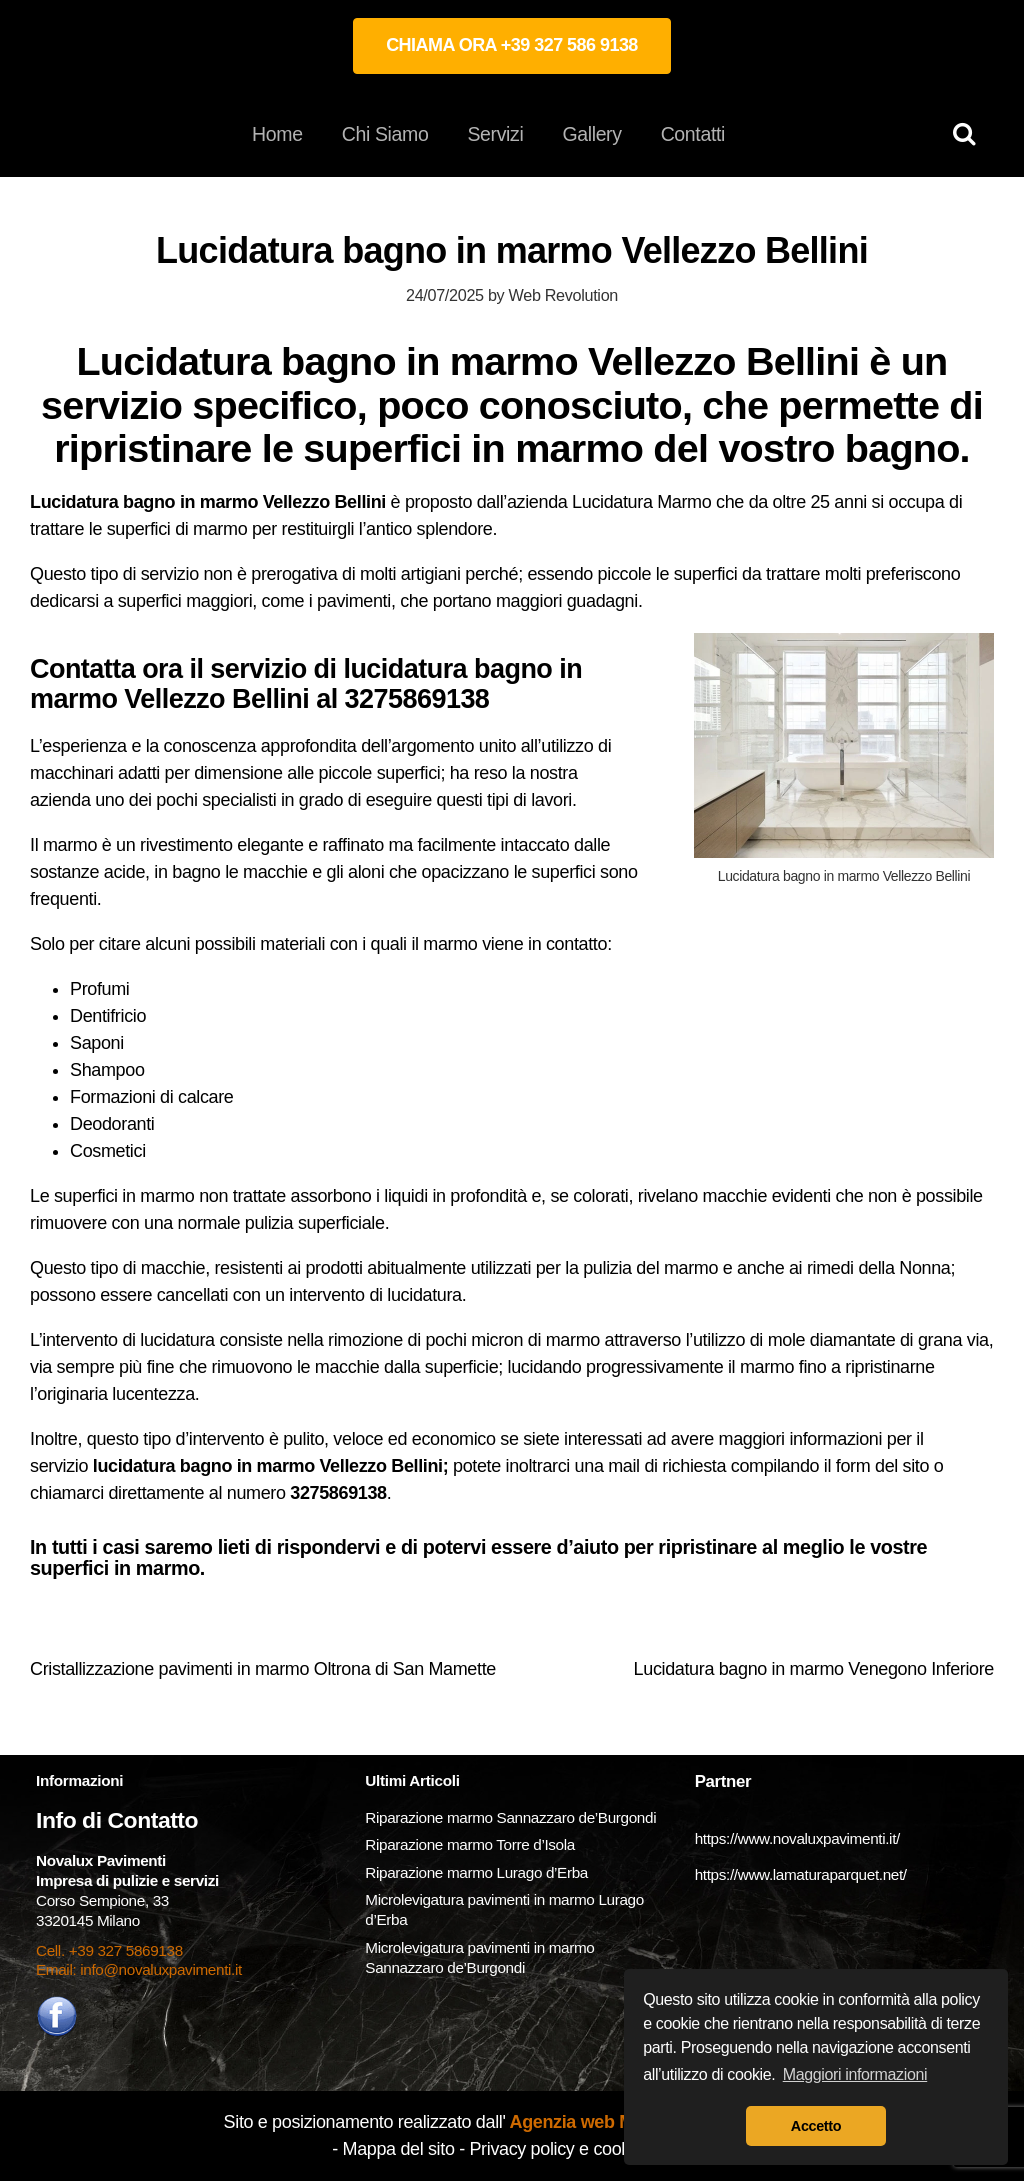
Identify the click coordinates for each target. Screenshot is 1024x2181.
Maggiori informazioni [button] (855, 2074)
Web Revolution (563, 295)
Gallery (591, 134)
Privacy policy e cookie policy (580, 2149)
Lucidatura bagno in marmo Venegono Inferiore (814, 1669)
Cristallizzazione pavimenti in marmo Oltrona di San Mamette (263, 1669)
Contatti (693, 134)
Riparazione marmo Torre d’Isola (470, 1844)
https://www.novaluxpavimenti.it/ (797, 1838)
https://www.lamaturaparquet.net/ (801, 1874)
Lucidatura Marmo (641, 502)
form (855, 1466)
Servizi (495, 134)
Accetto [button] (816, 2126)
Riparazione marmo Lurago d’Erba (476, 1872)
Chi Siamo (385, 134)
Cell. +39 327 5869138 (109, 1950)
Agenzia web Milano (590, 2122)
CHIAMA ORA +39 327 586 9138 (512, 45)
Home (277, 134)
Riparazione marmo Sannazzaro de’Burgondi (510, 1817)
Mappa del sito (399, 2149)
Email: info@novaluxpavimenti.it (139, 1969)
